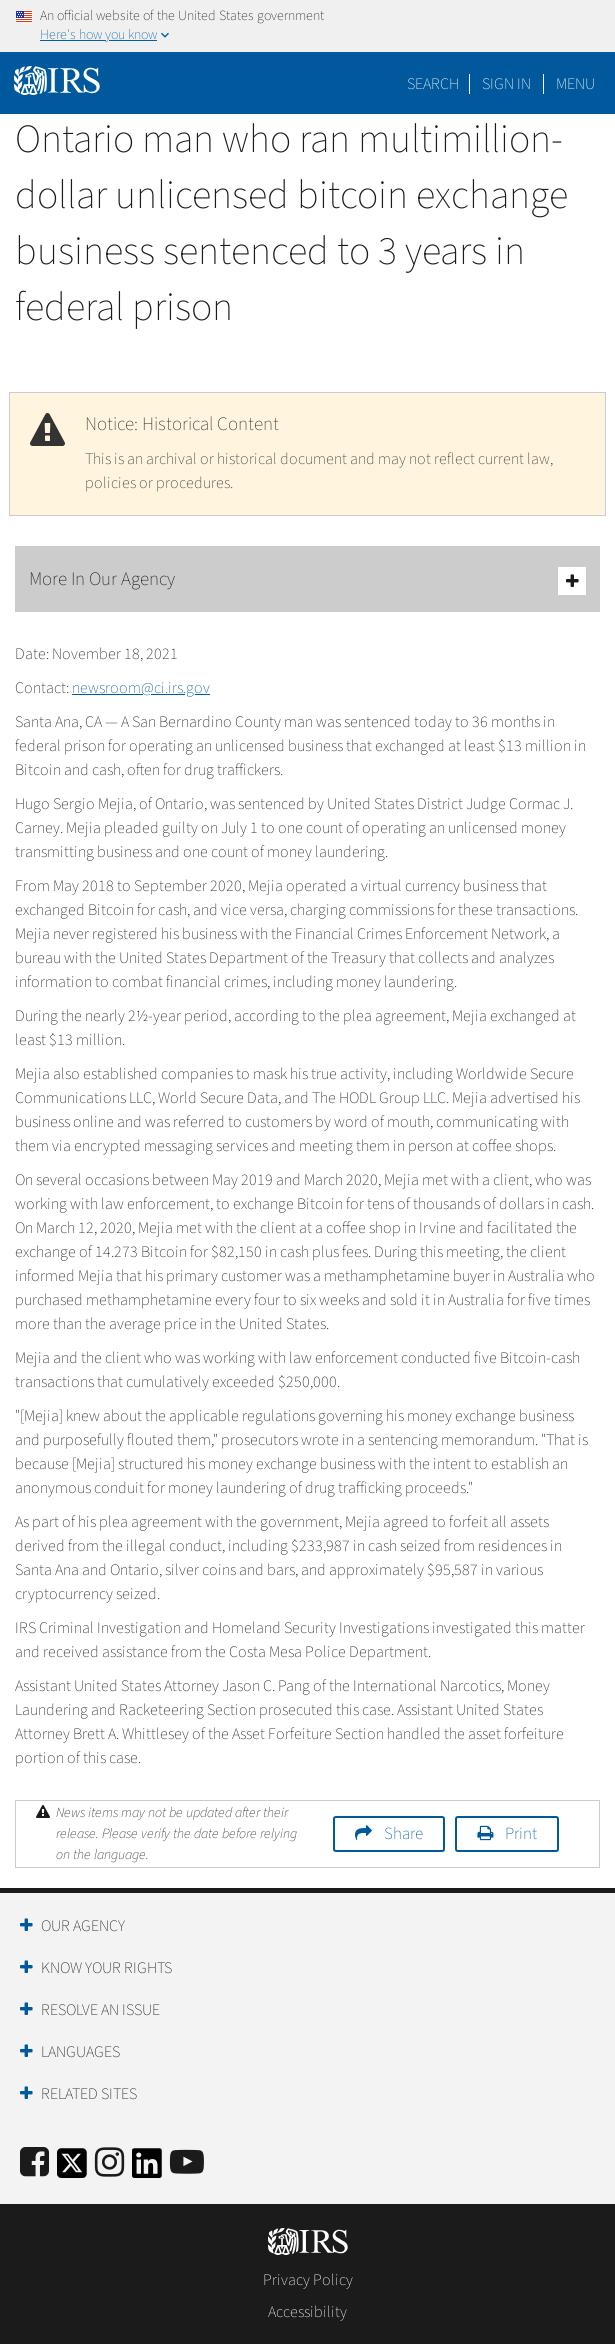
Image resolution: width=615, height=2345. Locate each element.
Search (433, 84)
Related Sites (89, 2094)
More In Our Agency (307, 580)
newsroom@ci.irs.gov (141, 688)
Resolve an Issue (100, 2010)
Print (521, 1834)
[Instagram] (109, 2163)
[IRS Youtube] (187, 2163)
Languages (80, 2052)
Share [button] (403, 1834)
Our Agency (83, 1926)
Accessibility (307, 2312)
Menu (575, 84)
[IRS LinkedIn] (147, 2169)
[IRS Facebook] (34, 2163)
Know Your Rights (106, 1968)
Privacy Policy (308, 2280)
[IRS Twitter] (72, 2169)
